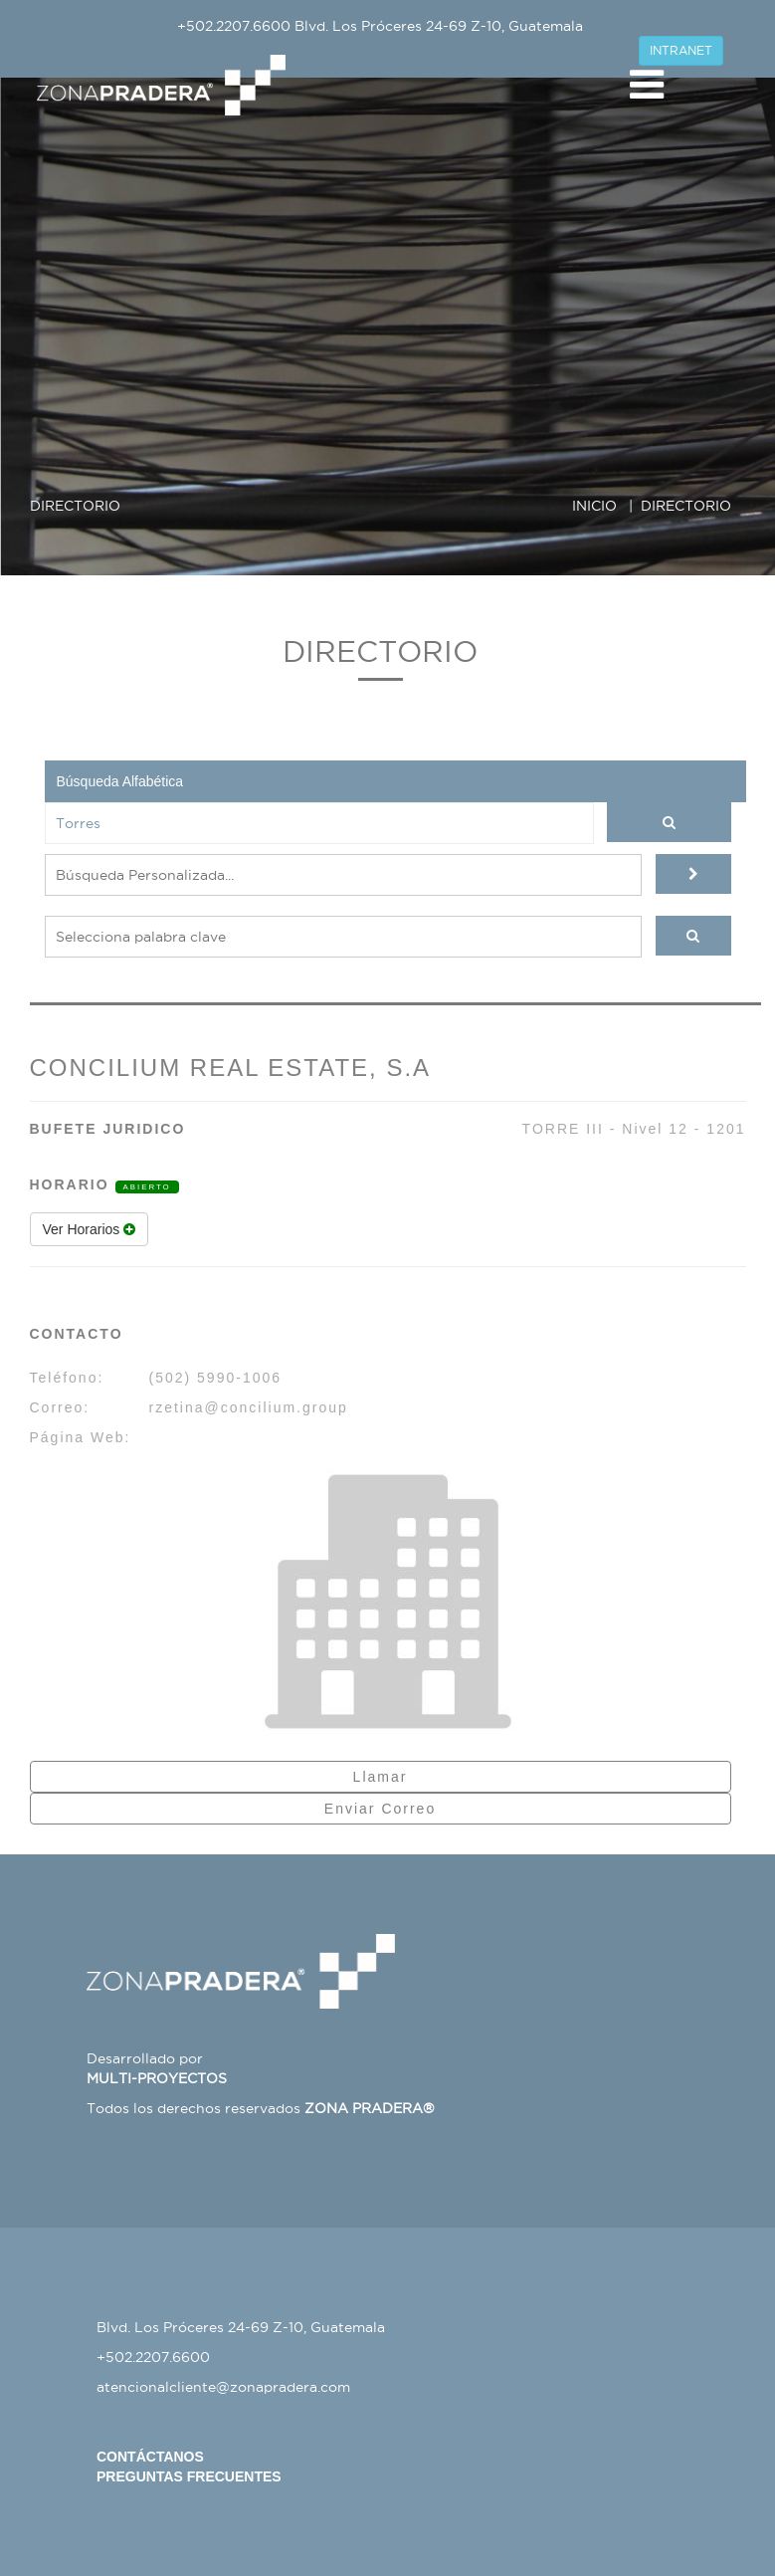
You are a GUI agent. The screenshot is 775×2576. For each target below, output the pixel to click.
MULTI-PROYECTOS (157, 2078)
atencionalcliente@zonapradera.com (223, 2387)
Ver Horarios (89, 1229)
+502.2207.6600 (234, 26)
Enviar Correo (380, 1809)
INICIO (594, 506)
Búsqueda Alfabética (120, 781)
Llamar (380, 1777)
